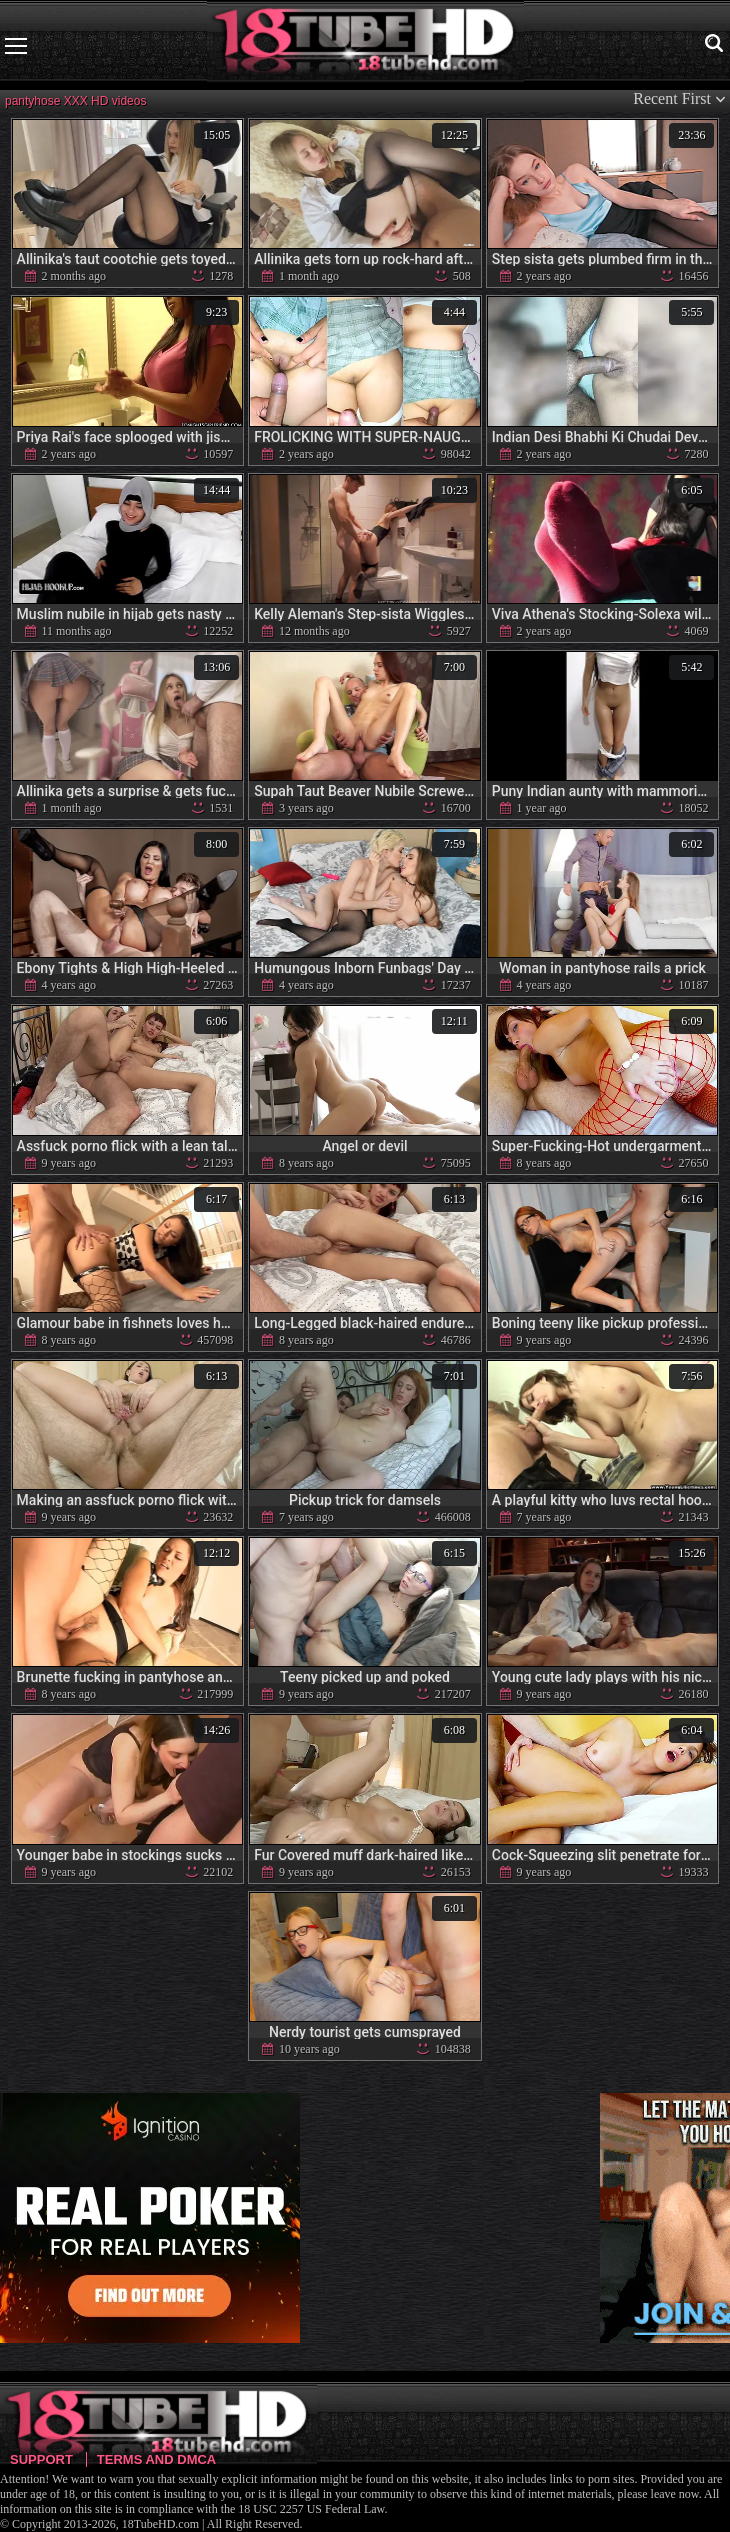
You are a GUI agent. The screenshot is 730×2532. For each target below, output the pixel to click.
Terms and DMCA (156, 2459)
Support (41, 2459)
